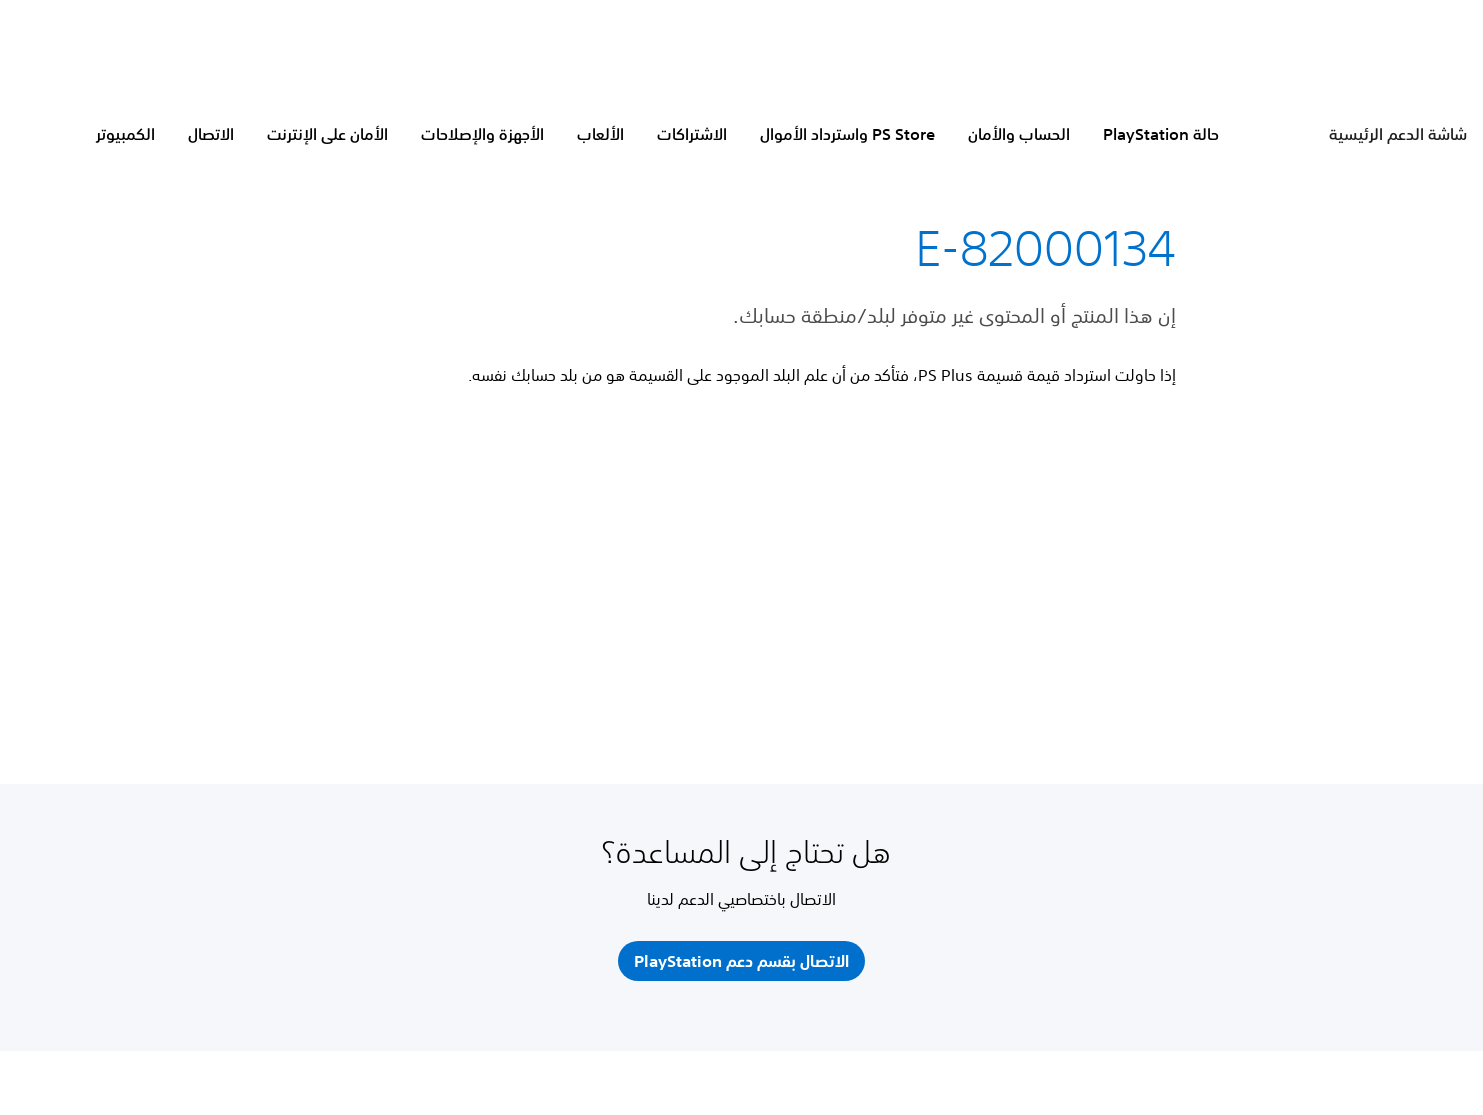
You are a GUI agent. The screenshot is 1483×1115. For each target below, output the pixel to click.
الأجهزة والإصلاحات (482, 134)
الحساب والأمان (1019, 134)
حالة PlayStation (1161, 134)
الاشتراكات (692, 134)
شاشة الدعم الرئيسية (1398, 134)
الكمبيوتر (125, 134)
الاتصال (211, 134)
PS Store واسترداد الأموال (847, 134)
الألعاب (600, 134)
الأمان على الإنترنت (327, 134)
